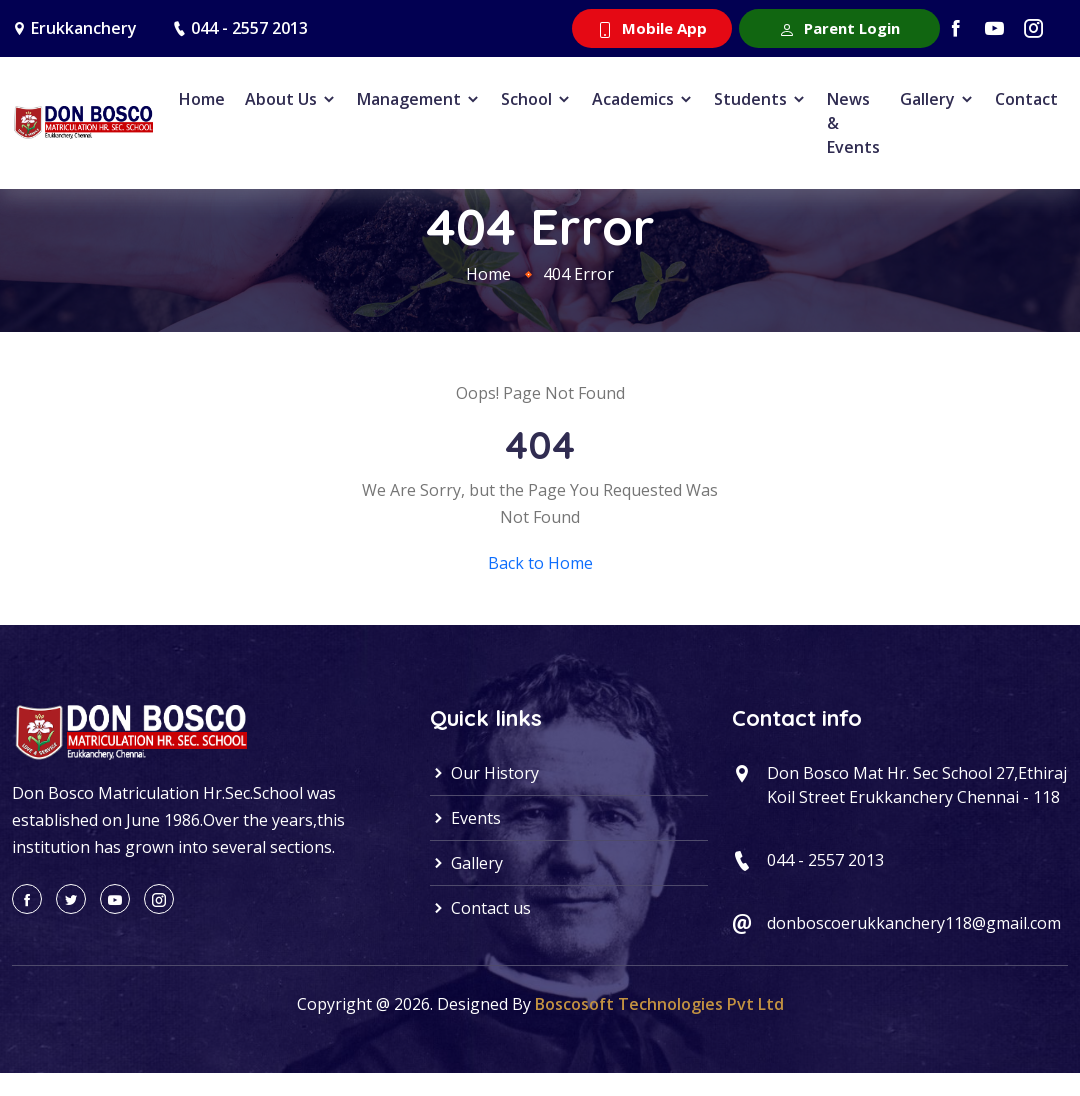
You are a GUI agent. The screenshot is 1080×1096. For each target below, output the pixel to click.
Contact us (480, 908)
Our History (484, 773)
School (536, 99)
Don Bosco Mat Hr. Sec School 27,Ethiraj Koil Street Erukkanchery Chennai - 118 (917, 785)
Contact (1026, 99)
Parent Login (839, 28)
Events (465, 818)
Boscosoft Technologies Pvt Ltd (659, 1004)
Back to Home (540, 563)
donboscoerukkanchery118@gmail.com (914, 923)
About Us (291, 99)
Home (202, 99)
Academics (643, 99)
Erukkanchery (84, 28)
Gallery (937, 99)
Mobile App (652, 28)
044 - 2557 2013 (249, 28)
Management (419, 99)
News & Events (853, 123)
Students (760, 99)
